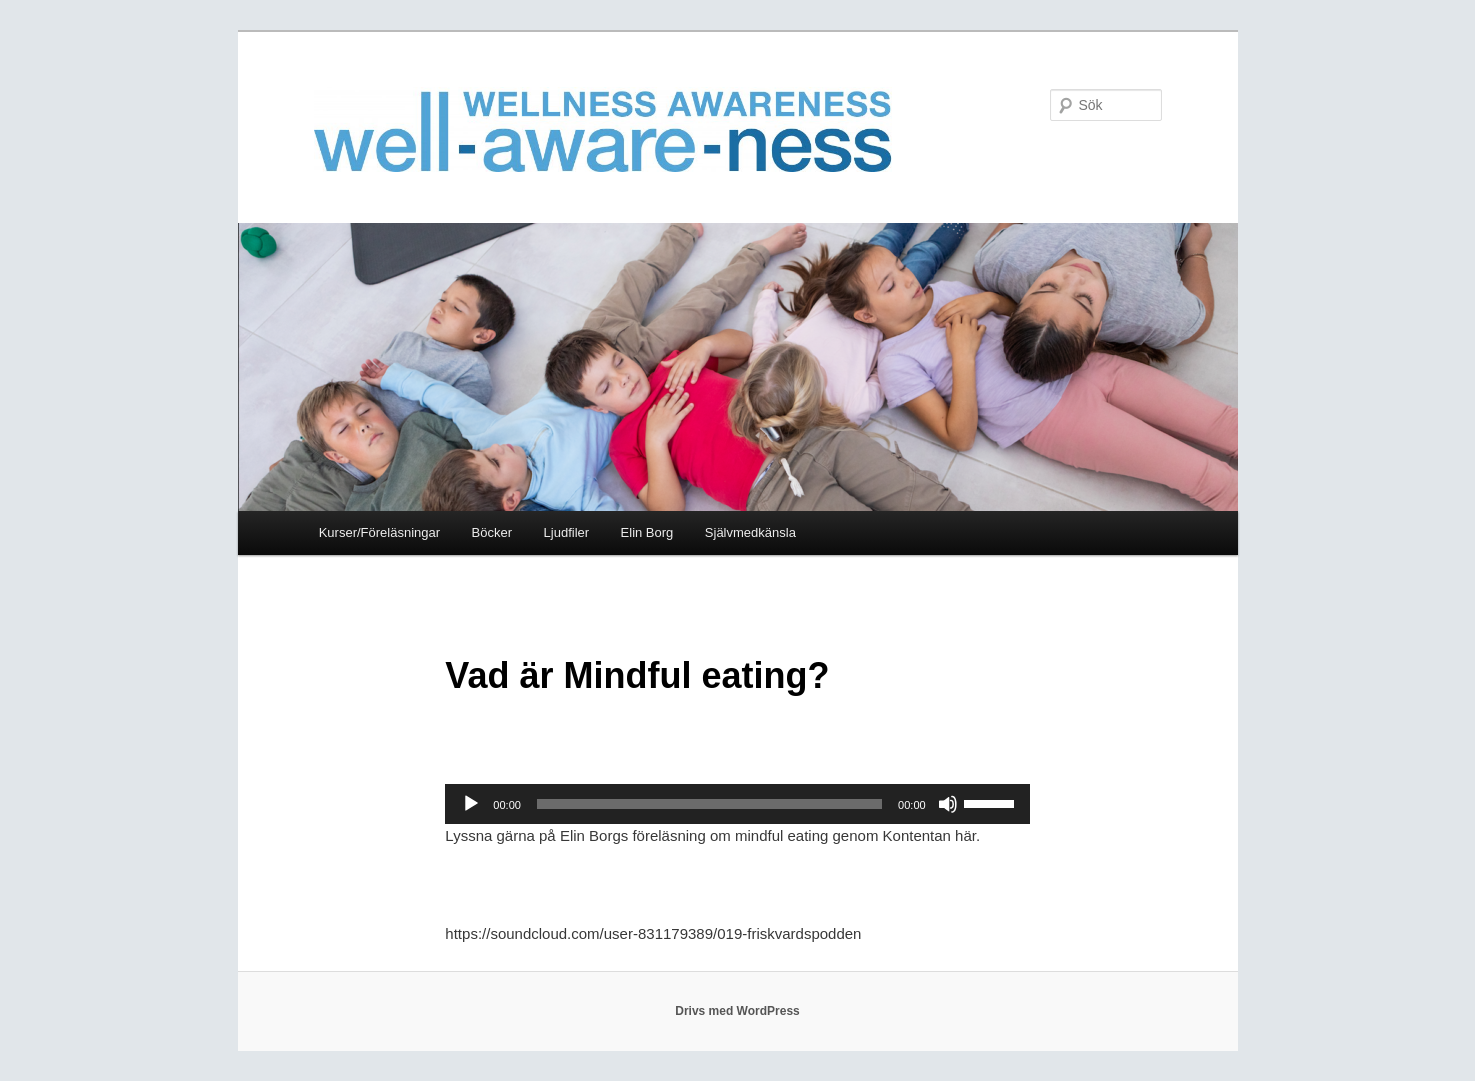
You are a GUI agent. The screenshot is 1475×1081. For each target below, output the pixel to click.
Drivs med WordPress (737, 1011)
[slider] (709, 804)
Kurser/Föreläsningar (379, 532)
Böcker (492, 532)
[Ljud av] (948, 804)
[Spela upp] (471, 804)
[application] (737, 804)
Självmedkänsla (750, 532)
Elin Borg (647, 532)
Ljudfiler (567, 532)
